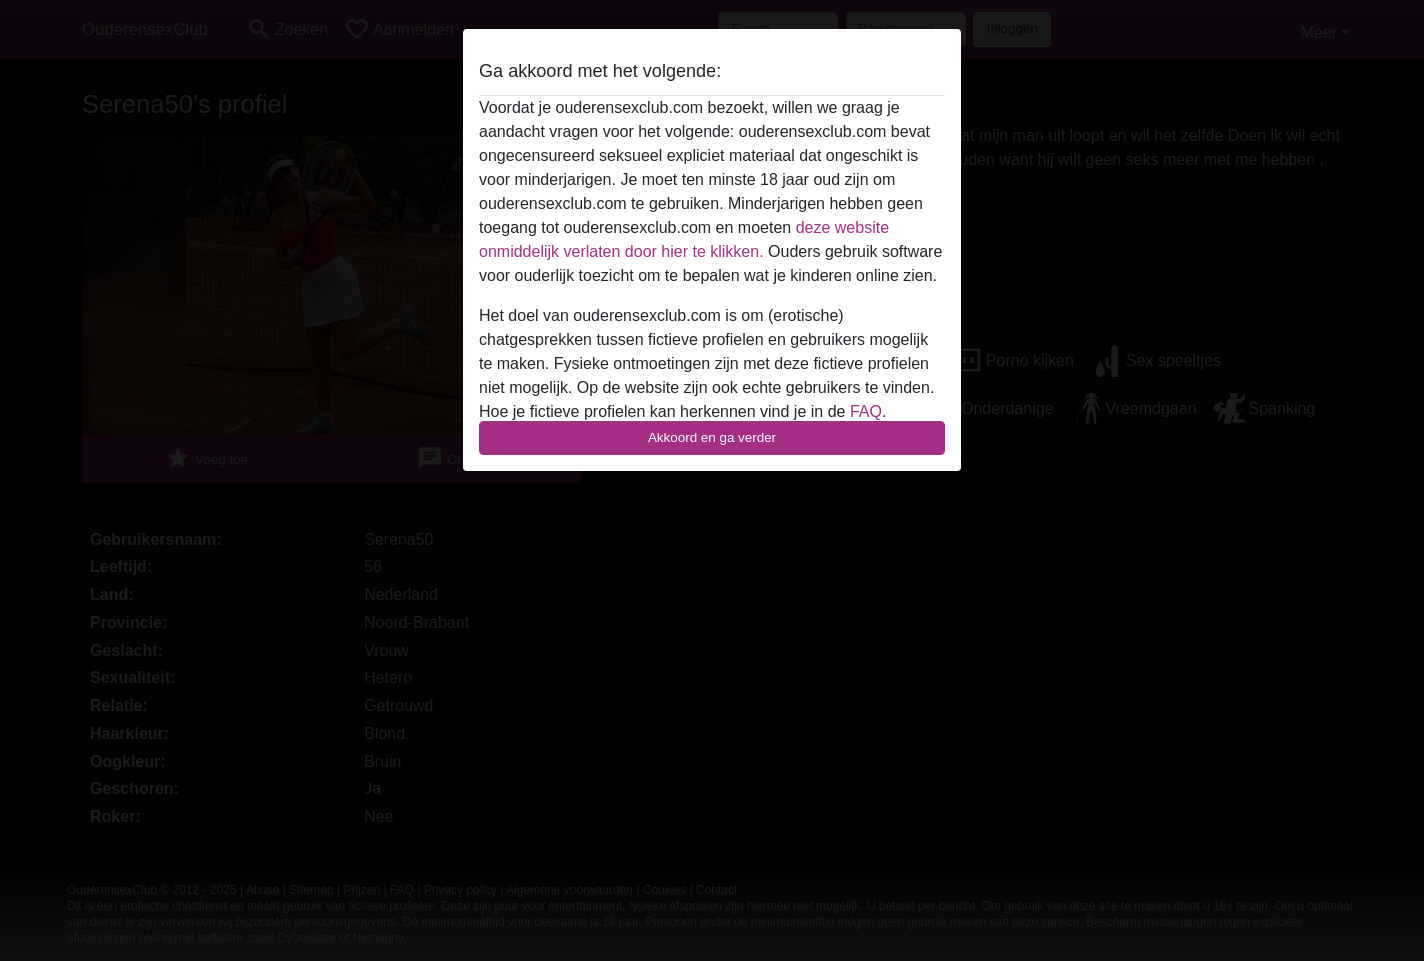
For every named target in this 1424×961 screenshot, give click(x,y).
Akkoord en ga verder (712, 437)
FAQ (866, 411)
